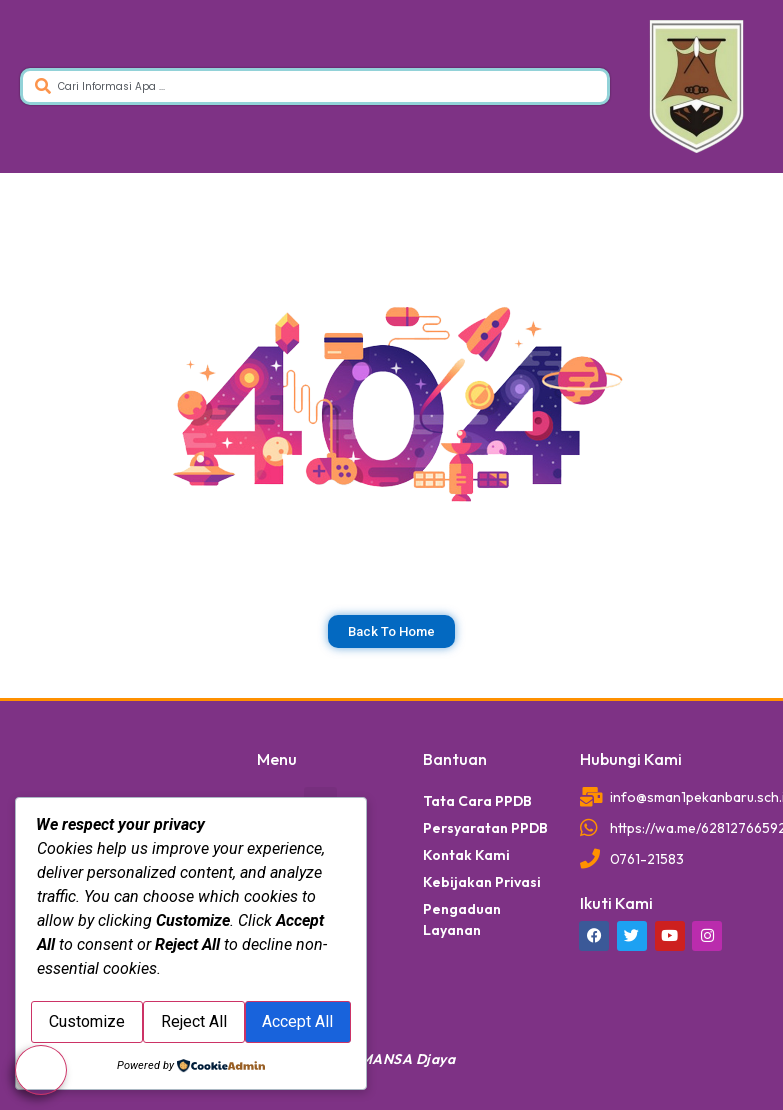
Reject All (274, 978)
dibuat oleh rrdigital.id (47, 722)
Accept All (191, 1024)
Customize (114, 978)
